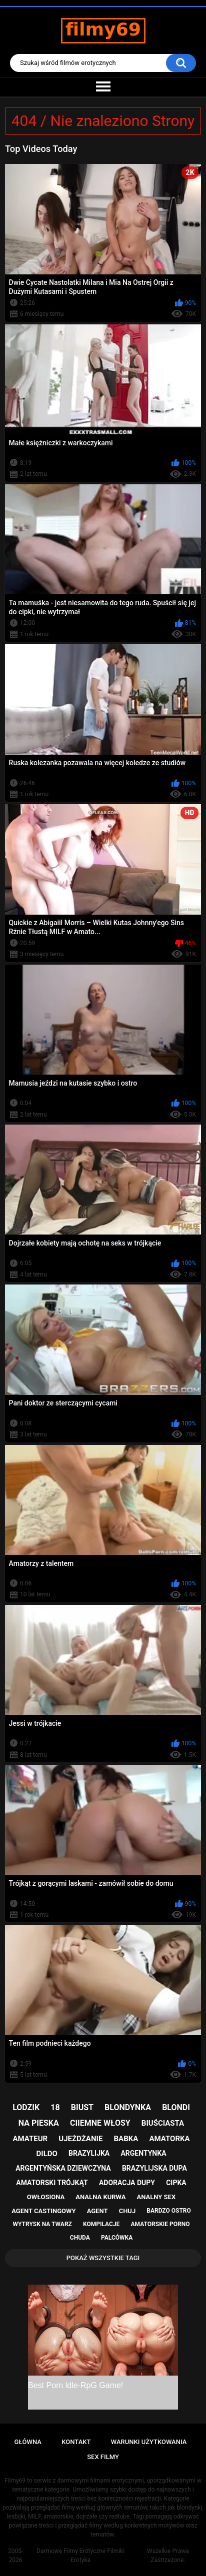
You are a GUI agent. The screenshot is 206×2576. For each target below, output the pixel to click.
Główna (28, 2442)
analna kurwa (101, 2197)
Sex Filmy (103, 2457)
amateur (30, 2138)
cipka (176, 2183)
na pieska (38, 2123)
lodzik (26, 2107)
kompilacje (101, 2224)
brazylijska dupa (154, 2168)
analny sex (156, 2197)
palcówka (116, 2237)
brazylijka (89, 2153)
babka (126, 2138)
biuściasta (163, 2123)
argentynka (143, 2153)
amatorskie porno (160, 2224)
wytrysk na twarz (42, 2224)
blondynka (127, 2107)
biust (82, 2107)
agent (97, 2211)
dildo (47, 2153)
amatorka (169, 2138)
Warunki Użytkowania (149, 2442)
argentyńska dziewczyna (63, 2168)
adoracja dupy (127, 2183)
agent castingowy (44, 2211)
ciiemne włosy (100, 2123)
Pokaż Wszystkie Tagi (103, 2258)
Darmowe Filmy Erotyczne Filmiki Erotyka (80, 2556)
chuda (80, 2237)
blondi (176, 2107)
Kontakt (76, 2442)
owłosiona (45, 2197)
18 (55, 2107)
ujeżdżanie (80, 2138)
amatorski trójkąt (52, 2183)
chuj (127, 2211)
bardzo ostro (168, 2210)
